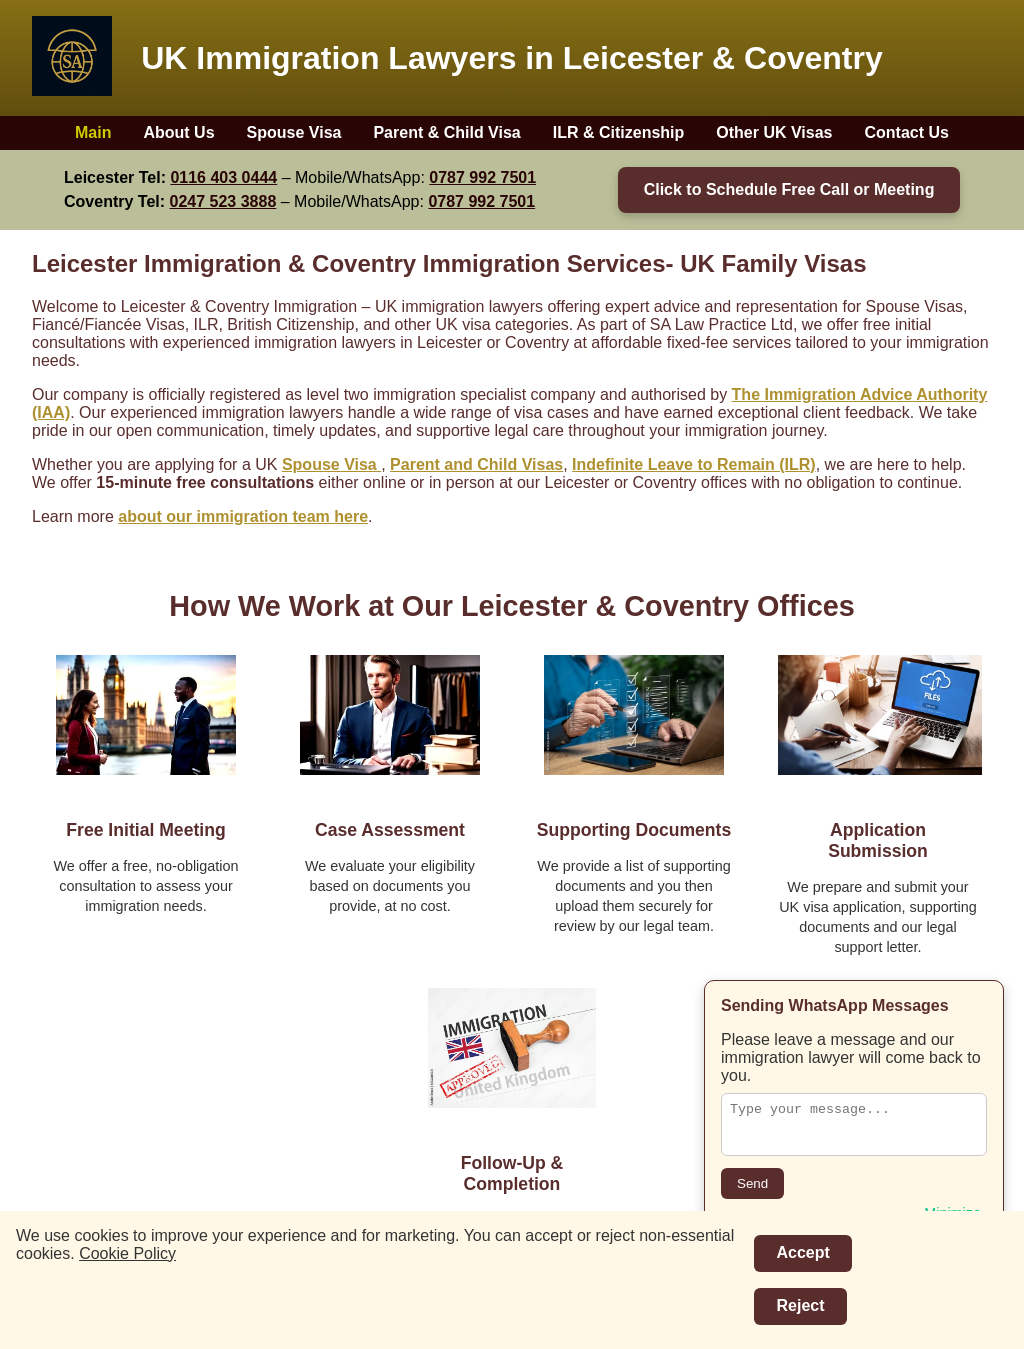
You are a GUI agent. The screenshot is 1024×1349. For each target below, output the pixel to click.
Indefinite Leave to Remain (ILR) (694, 464)
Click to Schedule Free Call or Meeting (789, 189)
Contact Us (907, 132)
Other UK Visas (774, 132)
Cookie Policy (127, 1253)
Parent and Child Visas (476, 464)
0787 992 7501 (482, 177)
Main (93, 132)
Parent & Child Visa (446, 132)
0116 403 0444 (223, 177)
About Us (178, 132)
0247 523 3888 (223, 201)
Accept (802, 1252)
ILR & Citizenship (619, 132)
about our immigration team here (243, 516)
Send (752, 1183)
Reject (800, 1305)
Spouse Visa (294, 132)
